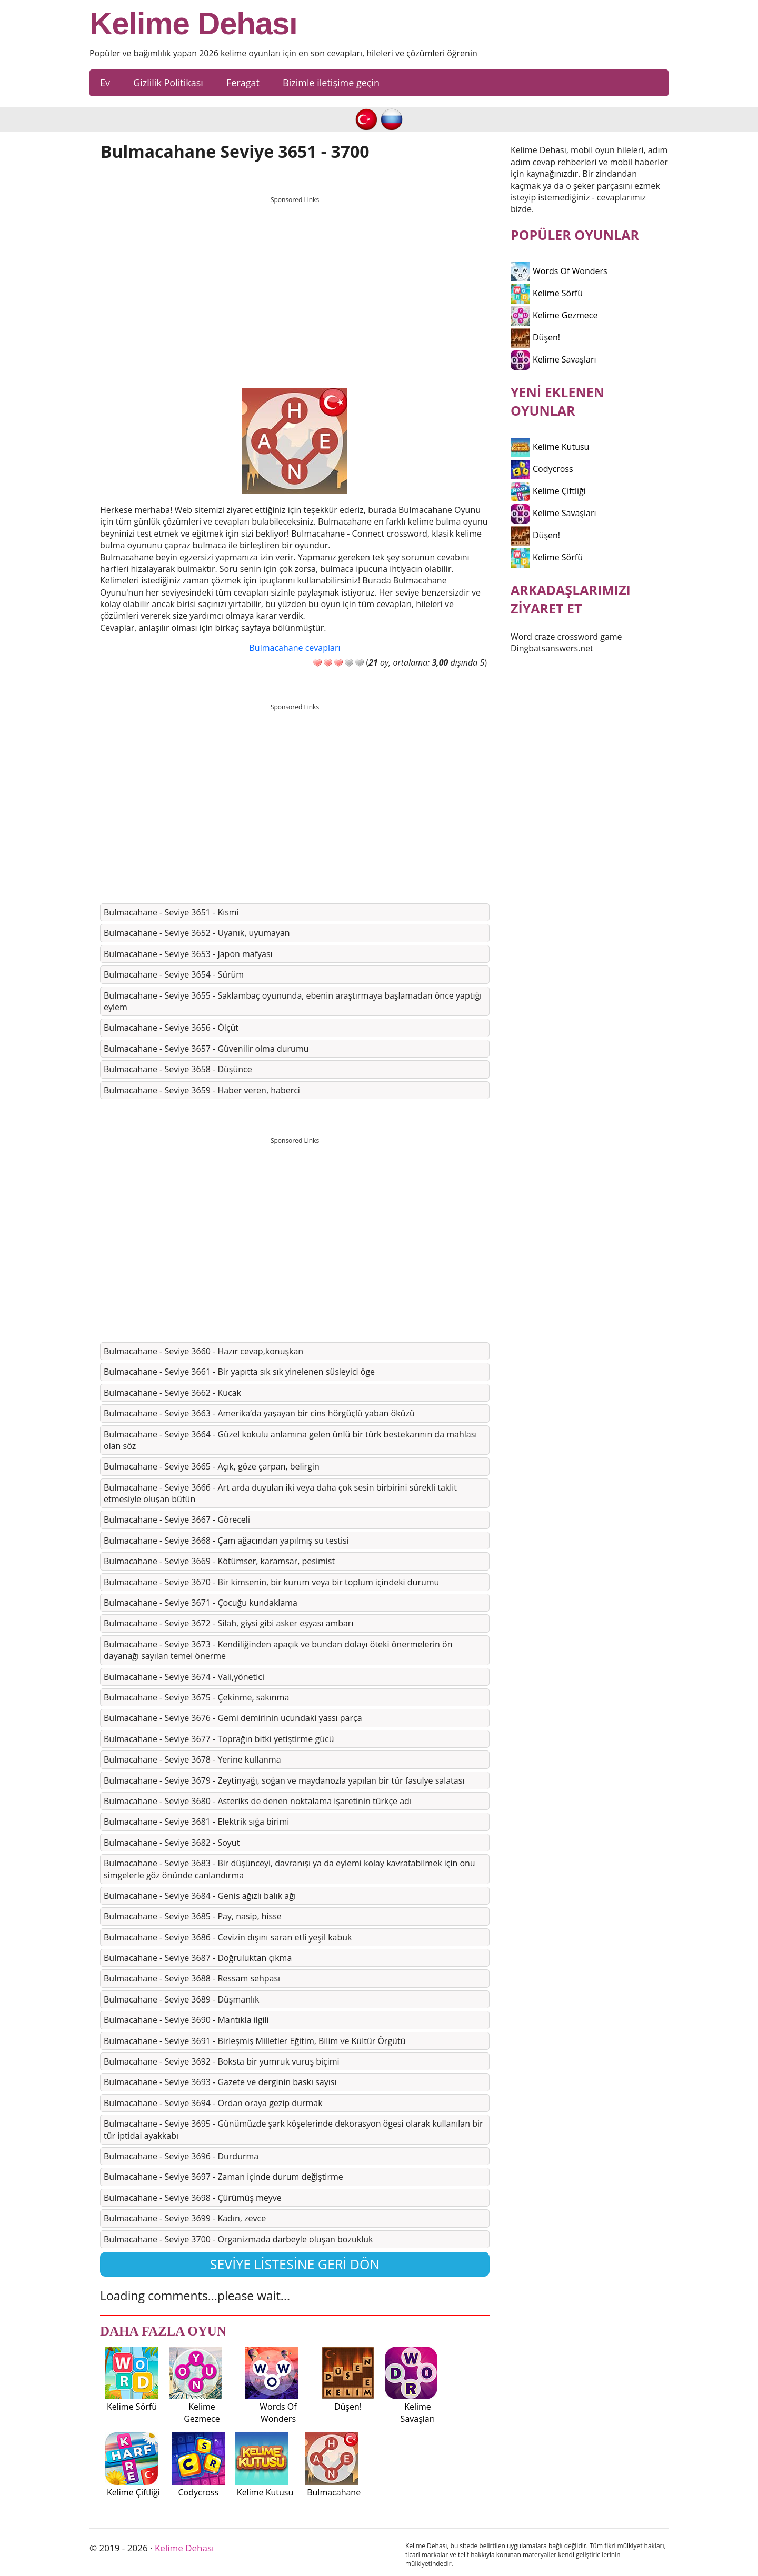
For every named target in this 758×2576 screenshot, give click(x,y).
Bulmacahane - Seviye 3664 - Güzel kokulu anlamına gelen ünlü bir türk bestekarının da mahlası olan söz (290, 1440)
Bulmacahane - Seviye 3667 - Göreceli (177, 1519)
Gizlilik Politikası (168, 82)
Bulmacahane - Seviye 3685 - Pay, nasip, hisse (193, 1916)
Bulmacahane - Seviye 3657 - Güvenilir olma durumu (206, 1048)
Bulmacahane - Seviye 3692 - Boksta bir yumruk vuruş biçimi (222, 2061)
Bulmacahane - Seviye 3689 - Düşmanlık (181, 1999)
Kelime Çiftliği (548, 491)
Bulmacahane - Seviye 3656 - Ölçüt (171, 1027)
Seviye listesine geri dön (295, 2264)
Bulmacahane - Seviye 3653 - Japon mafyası (188, 954)
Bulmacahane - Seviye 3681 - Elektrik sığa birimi (196, 1821)
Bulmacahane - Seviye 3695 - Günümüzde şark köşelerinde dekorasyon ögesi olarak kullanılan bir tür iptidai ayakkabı (293, 2129)
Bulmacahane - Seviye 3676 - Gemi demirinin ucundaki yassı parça (233, 1718)
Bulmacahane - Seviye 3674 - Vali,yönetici (184, 1677)
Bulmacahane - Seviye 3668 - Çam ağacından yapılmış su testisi (226, 1540)
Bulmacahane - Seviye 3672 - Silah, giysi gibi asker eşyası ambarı (228, 1623)
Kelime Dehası (193, 24)
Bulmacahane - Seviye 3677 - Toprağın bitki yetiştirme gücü (219, 1739)
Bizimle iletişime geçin (331, 82)
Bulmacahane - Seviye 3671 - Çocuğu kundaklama (200, 1602)
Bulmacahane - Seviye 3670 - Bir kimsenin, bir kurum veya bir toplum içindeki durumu (271, 1582)
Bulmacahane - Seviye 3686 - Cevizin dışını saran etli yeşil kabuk (228, 1937)
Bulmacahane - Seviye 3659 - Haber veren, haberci (202, 1090)
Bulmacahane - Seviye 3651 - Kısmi (171, 912)
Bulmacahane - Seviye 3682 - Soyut (172, 1842)
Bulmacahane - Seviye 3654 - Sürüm (174, 974)
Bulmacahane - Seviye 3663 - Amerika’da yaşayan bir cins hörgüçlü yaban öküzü (259, 1413)
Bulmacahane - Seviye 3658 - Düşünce (178, 1069)
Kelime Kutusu (550, 446)
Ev (105, 82)
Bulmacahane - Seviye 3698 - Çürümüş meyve (193, 2197)
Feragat (243, 82)
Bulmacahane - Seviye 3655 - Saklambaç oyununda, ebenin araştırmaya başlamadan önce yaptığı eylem (293, 1001)
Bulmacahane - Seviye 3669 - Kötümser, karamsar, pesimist (219, 1561)
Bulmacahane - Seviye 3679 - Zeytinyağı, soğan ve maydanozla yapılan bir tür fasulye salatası (284, 1780)
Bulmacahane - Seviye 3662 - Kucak (172, 1392)
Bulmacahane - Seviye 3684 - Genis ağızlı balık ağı (200, 1895)
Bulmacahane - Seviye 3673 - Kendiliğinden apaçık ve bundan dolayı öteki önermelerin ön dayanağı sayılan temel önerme (278, 1650)
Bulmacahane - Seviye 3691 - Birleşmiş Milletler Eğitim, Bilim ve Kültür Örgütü (254, 2041)
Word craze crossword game (566, 636)
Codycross (542, 469)
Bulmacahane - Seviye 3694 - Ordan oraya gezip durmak (213, 2103)
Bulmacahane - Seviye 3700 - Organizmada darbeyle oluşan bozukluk (238, 2239)
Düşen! (535, 337)
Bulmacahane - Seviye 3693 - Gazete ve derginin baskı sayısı (220, 2082)
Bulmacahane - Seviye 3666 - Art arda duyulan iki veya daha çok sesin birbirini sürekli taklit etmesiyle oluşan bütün (280, 1493)
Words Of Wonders (559, 271)
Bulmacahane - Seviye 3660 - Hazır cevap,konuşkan (203, 1351)
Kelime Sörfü (547, 293)
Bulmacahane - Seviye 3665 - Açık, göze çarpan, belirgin (212, 1466)
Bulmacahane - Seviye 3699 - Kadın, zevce (185, 2218)
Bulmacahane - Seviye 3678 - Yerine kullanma (192, 1759)
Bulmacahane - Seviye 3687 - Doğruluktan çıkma (198, 1958)
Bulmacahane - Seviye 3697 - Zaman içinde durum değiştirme (223, 2176)
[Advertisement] (294, 282)
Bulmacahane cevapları (295, 647)
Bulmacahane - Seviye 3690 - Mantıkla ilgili (186, 2020)
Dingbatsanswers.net (552, 648)
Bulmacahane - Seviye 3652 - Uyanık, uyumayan (197, 933)
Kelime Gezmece (554, 315)
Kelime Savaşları (553, 359)
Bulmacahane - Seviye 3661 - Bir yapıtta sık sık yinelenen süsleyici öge (239, 1371)
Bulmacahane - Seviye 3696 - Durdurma (181, 2156)
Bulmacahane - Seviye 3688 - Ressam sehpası (192, 1978)
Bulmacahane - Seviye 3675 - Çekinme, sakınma (196, 1697)
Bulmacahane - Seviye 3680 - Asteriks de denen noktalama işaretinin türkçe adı (258, 1801)
